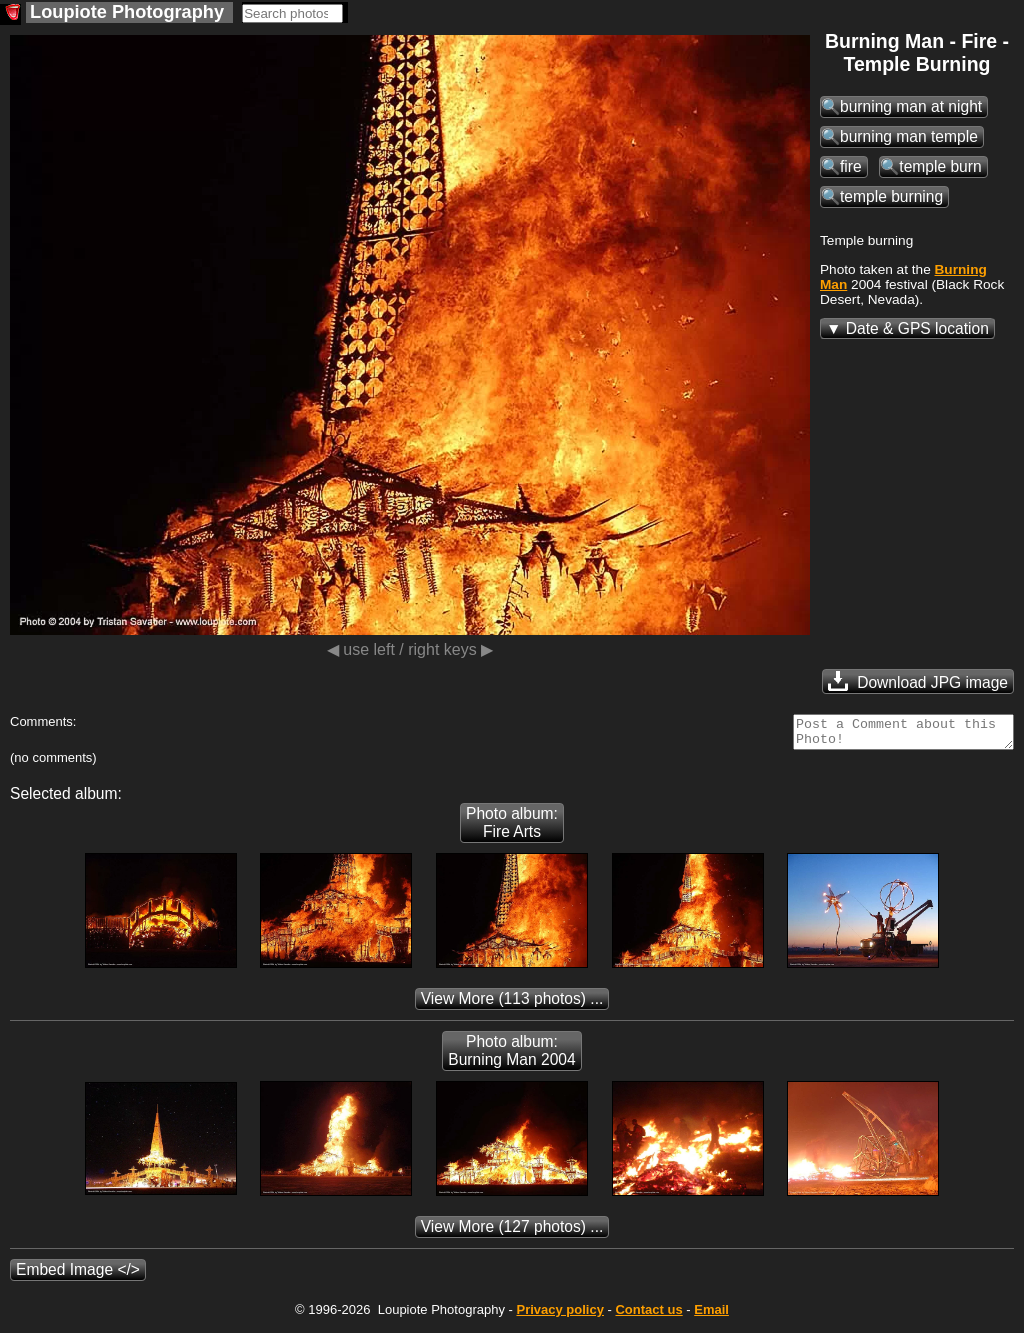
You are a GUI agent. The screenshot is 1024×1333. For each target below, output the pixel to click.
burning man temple (909, 136)
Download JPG (918, 681)
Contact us (648, 1315)
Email (711, 1315)
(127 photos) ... (512, 1232)
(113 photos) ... (512, 1004)
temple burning (891, 196)
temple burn (940, 166)
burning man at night (911, 106)
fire (851, 166)
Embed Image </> (78, 1275)
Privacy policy (559, 1315)
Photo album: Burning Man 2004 (511, 1056)
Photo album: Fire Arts (512, 828)
